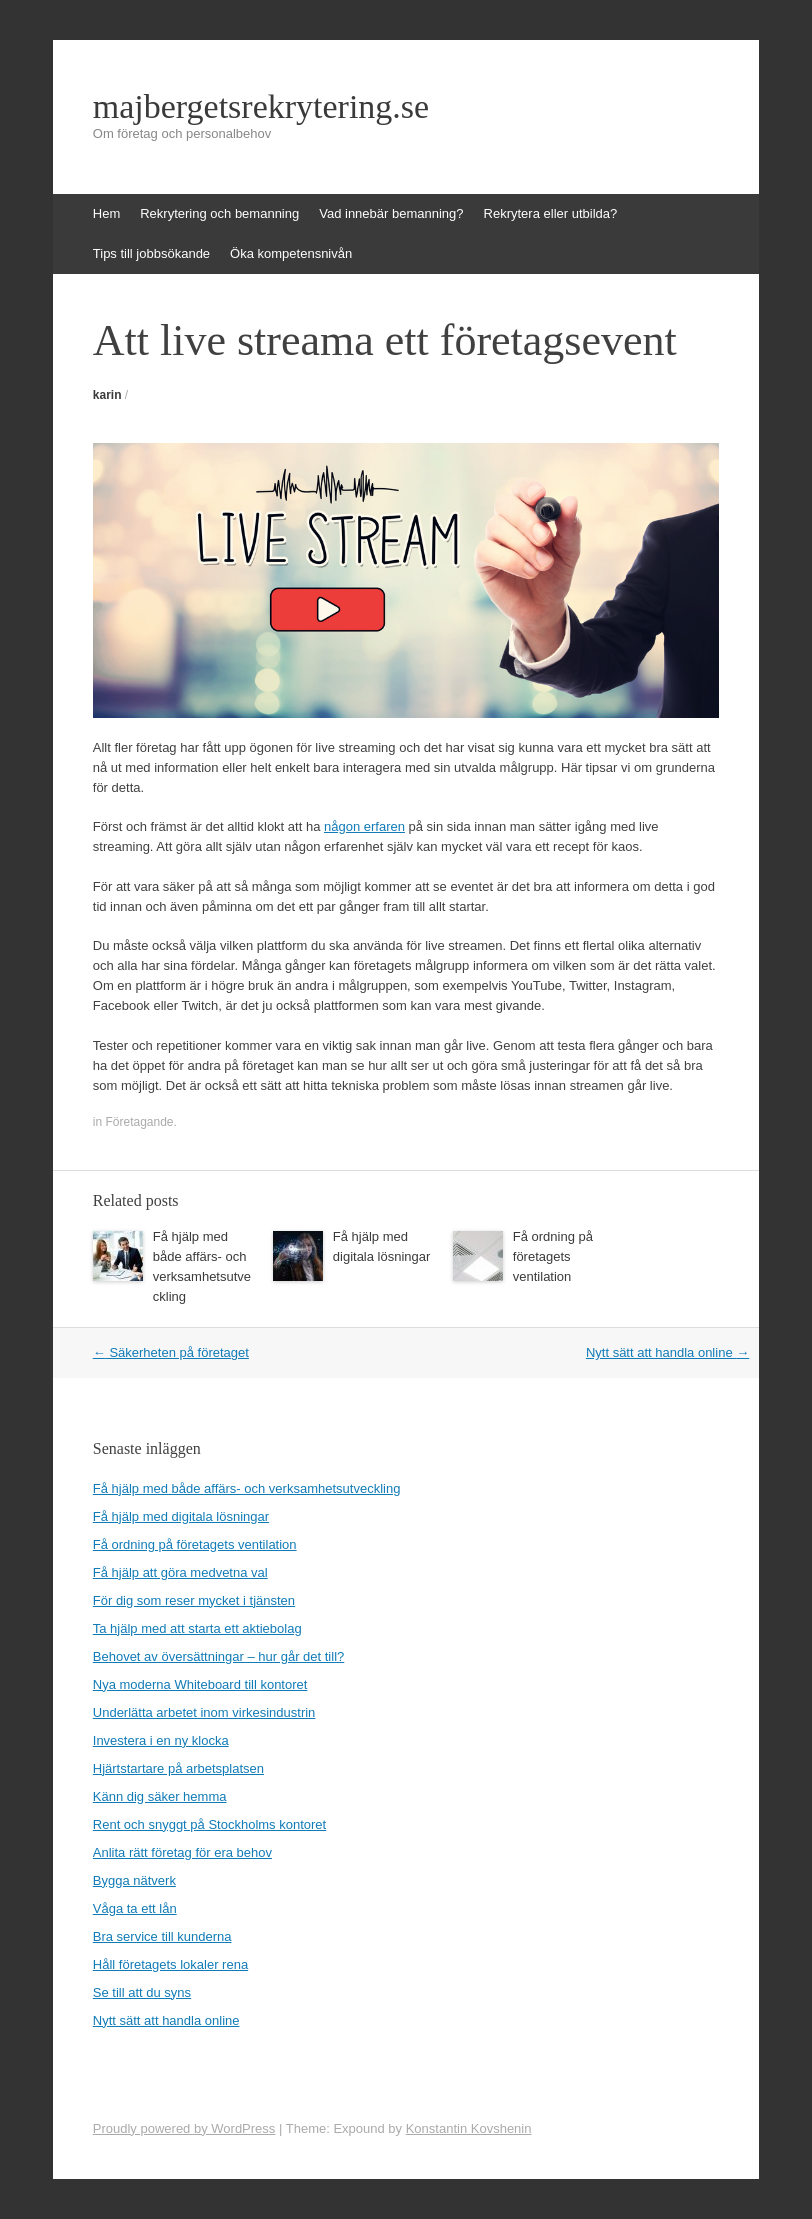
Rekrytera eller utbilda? (551, 213)
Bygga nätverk (134, 1880)
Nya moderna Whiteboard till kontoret (200, 1684)
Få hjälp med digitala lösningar (181, 1516)
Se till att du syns (142, 1992)
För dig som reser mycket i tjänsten (194, 1600)
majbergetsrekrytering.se (261, 107)
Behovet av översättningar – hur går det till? (218, 1656)
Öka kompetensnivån (291, 253)
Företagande (139, 1122)
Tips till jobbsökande (151, 253)
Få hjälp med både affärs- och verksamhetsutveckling (247, 1488)
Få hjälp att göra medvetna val (180, 1572)
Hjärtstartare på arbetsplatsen (178, 1768)
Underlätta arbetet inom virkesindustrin (204, 1712)
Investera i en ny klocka (161, 1740)
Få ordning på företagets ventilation (553, 1256)
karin (107, 395)
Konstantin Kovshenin (469, 2128)
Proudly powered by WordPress (184, 2128)
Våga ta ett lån (135, 1908)
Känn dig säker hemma (160, 1796)
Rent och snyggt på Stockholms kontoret (209, 1824)
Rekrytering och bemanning (219, 213)
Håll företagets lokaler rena (170, 1964)
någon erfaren (364, 826)
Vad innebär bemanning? (391, 213)
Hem (106, 213)
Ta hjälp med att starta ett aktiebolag (197, 1628)
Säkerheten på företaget (171, 1352)
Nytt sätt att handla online (667, 1352)
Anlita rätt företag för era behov (182, 1852)
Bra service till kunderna (162, 1936)
